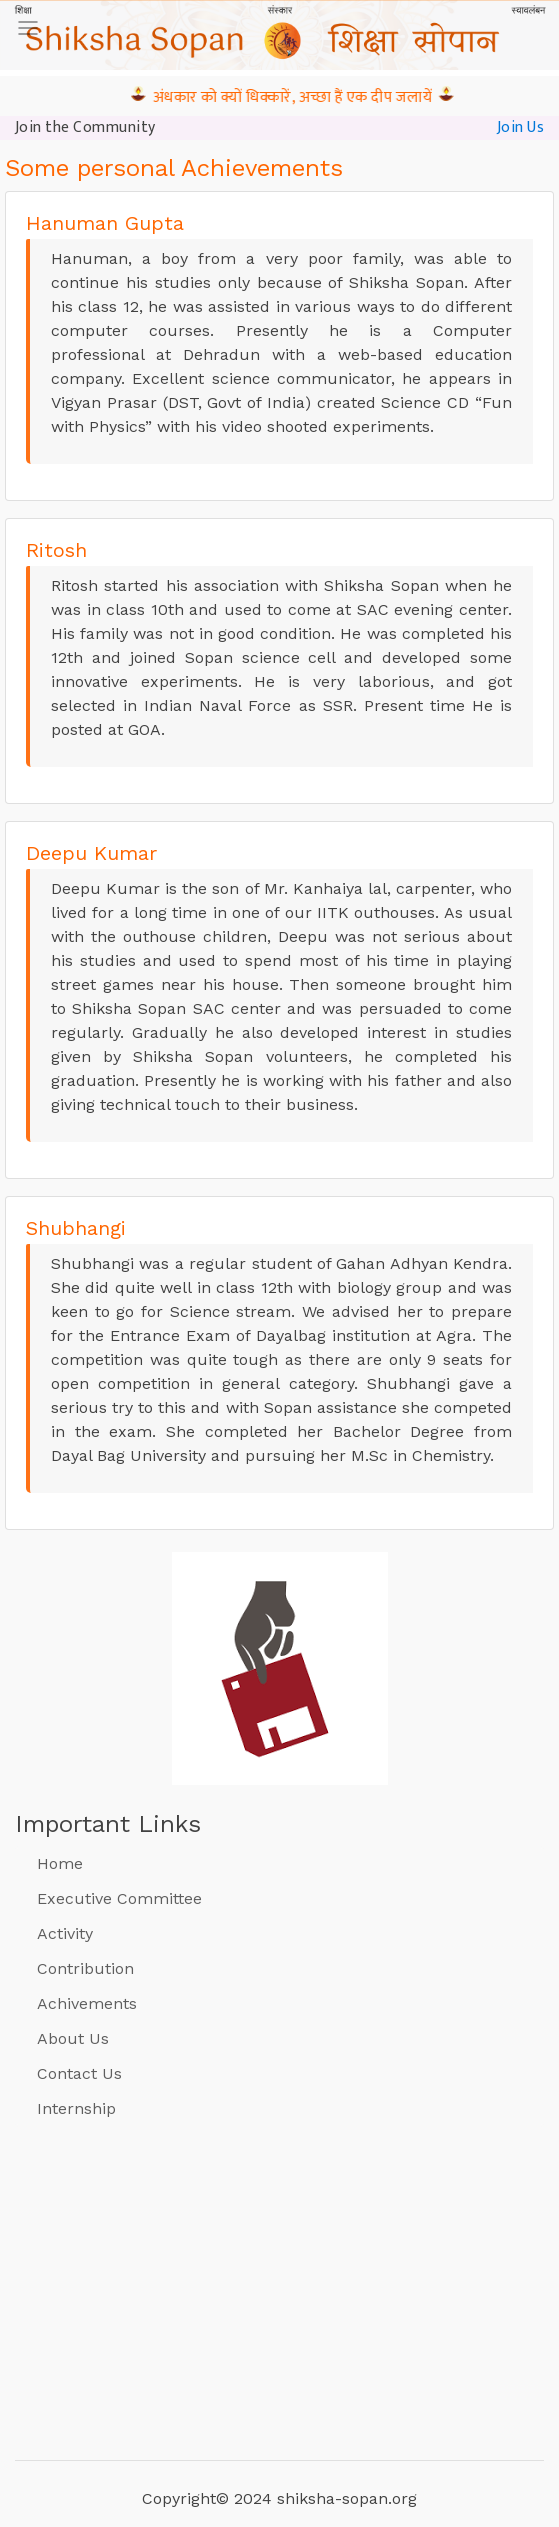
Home (60, 1863)
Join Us (520, 127)
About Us (73, 2038)
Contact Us (79, 2073)
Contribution (85, 1968)
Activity (65, 1933)
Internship (76, 2108)
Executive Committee (119, 1898)
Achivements (87, 2003)
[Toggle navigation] (28, 28)
